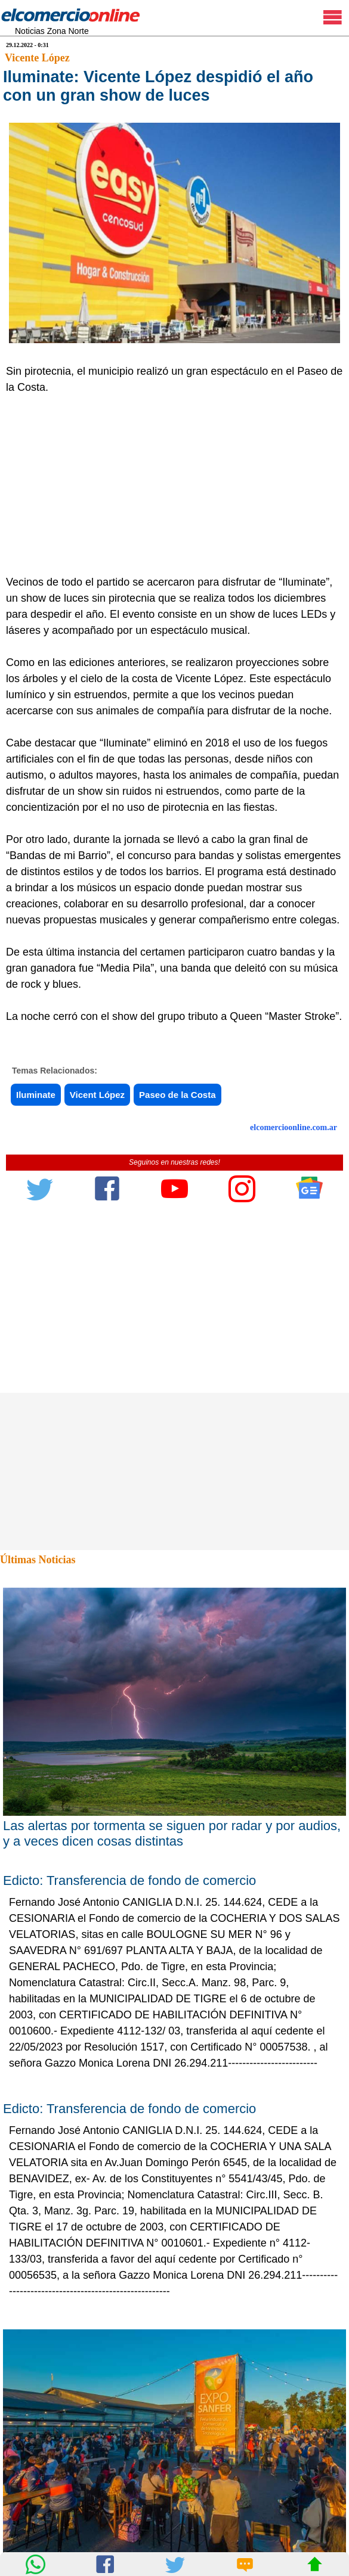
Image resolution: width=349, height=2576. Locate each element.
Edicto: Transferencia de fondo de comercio (129, 1880)
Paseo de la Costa (177, 1095)
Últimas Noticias (37, 1560)
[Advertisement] (169, 485)
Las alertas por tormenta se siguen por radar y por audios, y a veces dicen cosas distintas (172, 1833)
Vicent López (97, 1095)
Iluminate (35, 1095)
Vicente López (37, 58)
